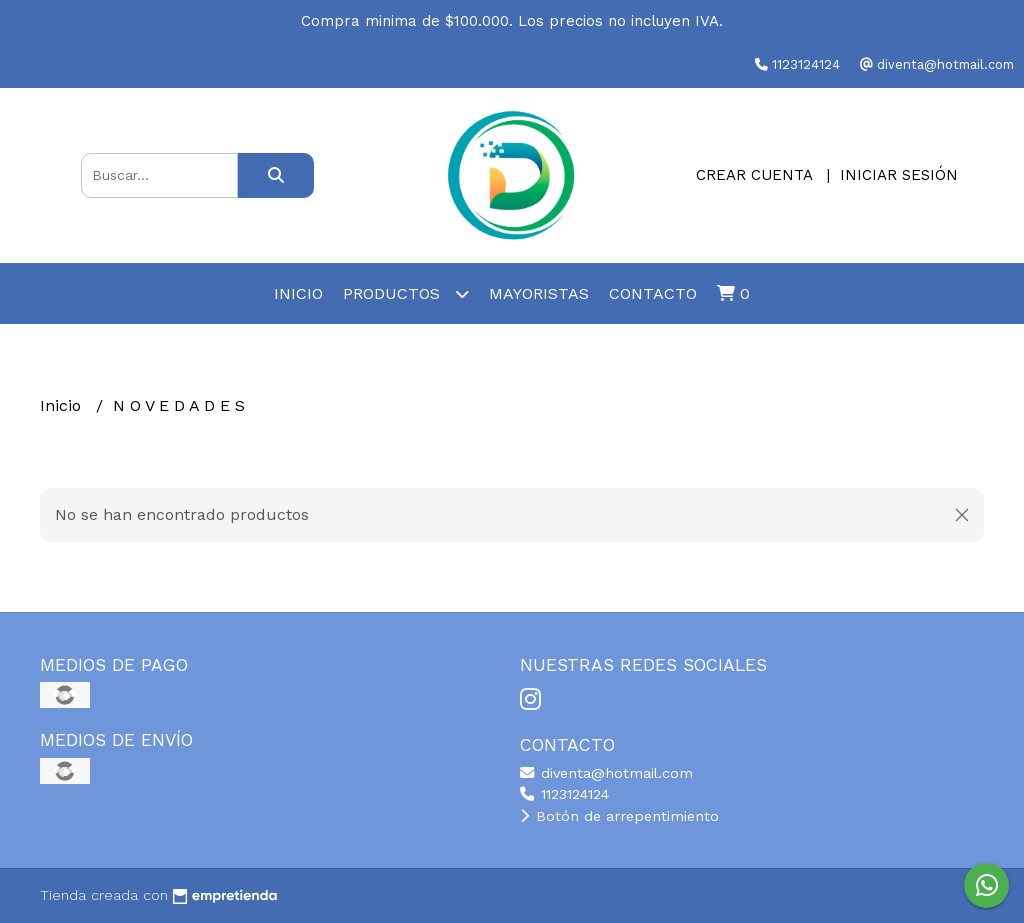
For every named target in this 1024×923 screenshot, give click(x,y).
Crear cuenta (754, 175)
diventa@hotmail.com (606, 773)
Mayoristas (539, 293)
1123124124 (564, 794)
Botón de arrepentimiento (619, 816)
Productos (406, 293)
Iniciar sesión (899, 175)
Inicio (298, 293)
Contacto (653, 293)
